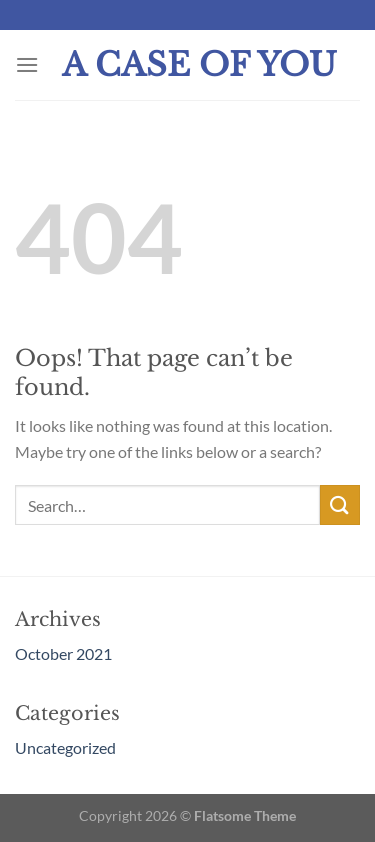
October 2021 (63, 653)
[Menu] (27, 64)
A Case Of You (199, 65)
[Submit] (340, 504)
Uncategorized (65, 747)
